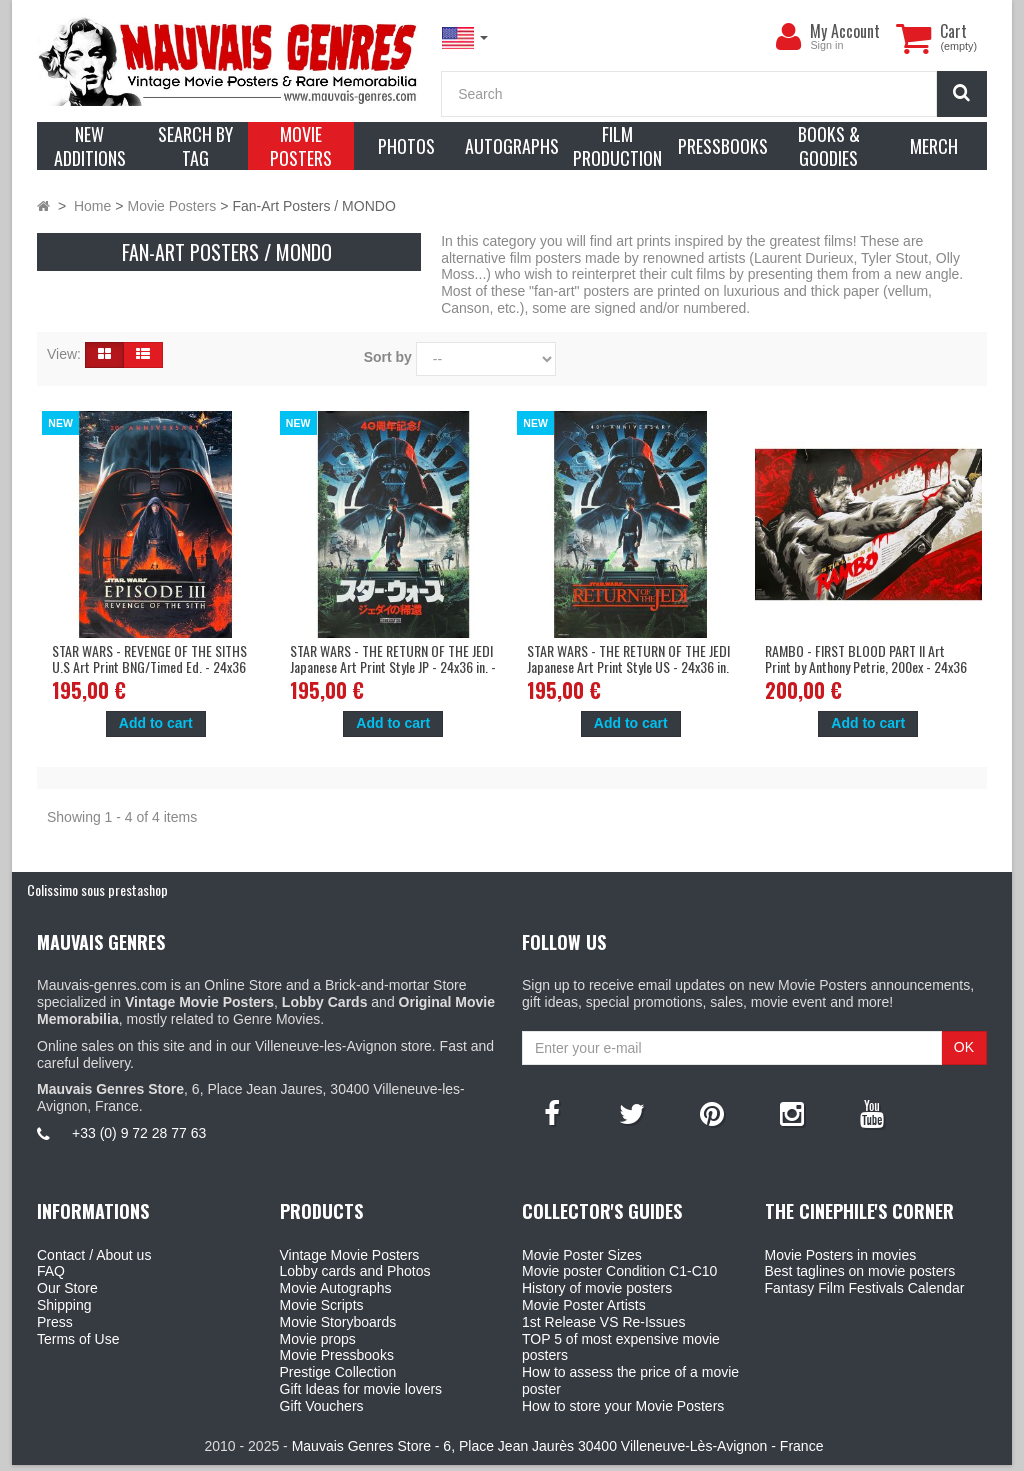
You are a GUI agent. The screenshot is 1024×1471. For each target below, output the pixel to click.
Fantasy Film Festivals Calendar (865, 1288)
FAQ (51, 1271)
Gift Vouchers (322, 1406)
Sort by (388, 357)
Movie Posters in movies (841, 1255)
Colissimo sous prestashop (97, 889)
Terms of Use (78, 1339)
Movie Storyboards (338, 1322)
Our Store (67, 1288)
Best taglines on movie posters (860, 1271)
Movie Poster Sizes (582, 1255)
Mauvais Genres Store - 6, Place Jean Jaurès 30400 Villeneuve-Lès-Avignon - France (558, 1452)
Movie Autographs (336, 1288)
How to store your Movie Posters (623, 1406)
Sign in (826, 45)
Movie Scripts (322, 1305)
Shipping (64, 1305)
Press (55, 1322)
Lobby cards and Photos (355, 1271)
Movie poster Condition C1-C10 (619, 1271)
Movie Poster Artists (584, 1305)
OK (964, 1047)
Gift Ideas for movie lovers (361, 1389)
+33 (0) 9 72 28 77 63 (139, 1133)
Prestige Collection (338, 1372)
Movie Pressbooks (337, 1355)
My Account (845, 31)
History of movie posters (597, 1288)
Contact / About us (94, 1255)
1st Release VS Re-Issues (603, 1322)
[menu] (788, 37)
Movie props (318, 1339)
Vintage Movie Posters (350, 1255)
